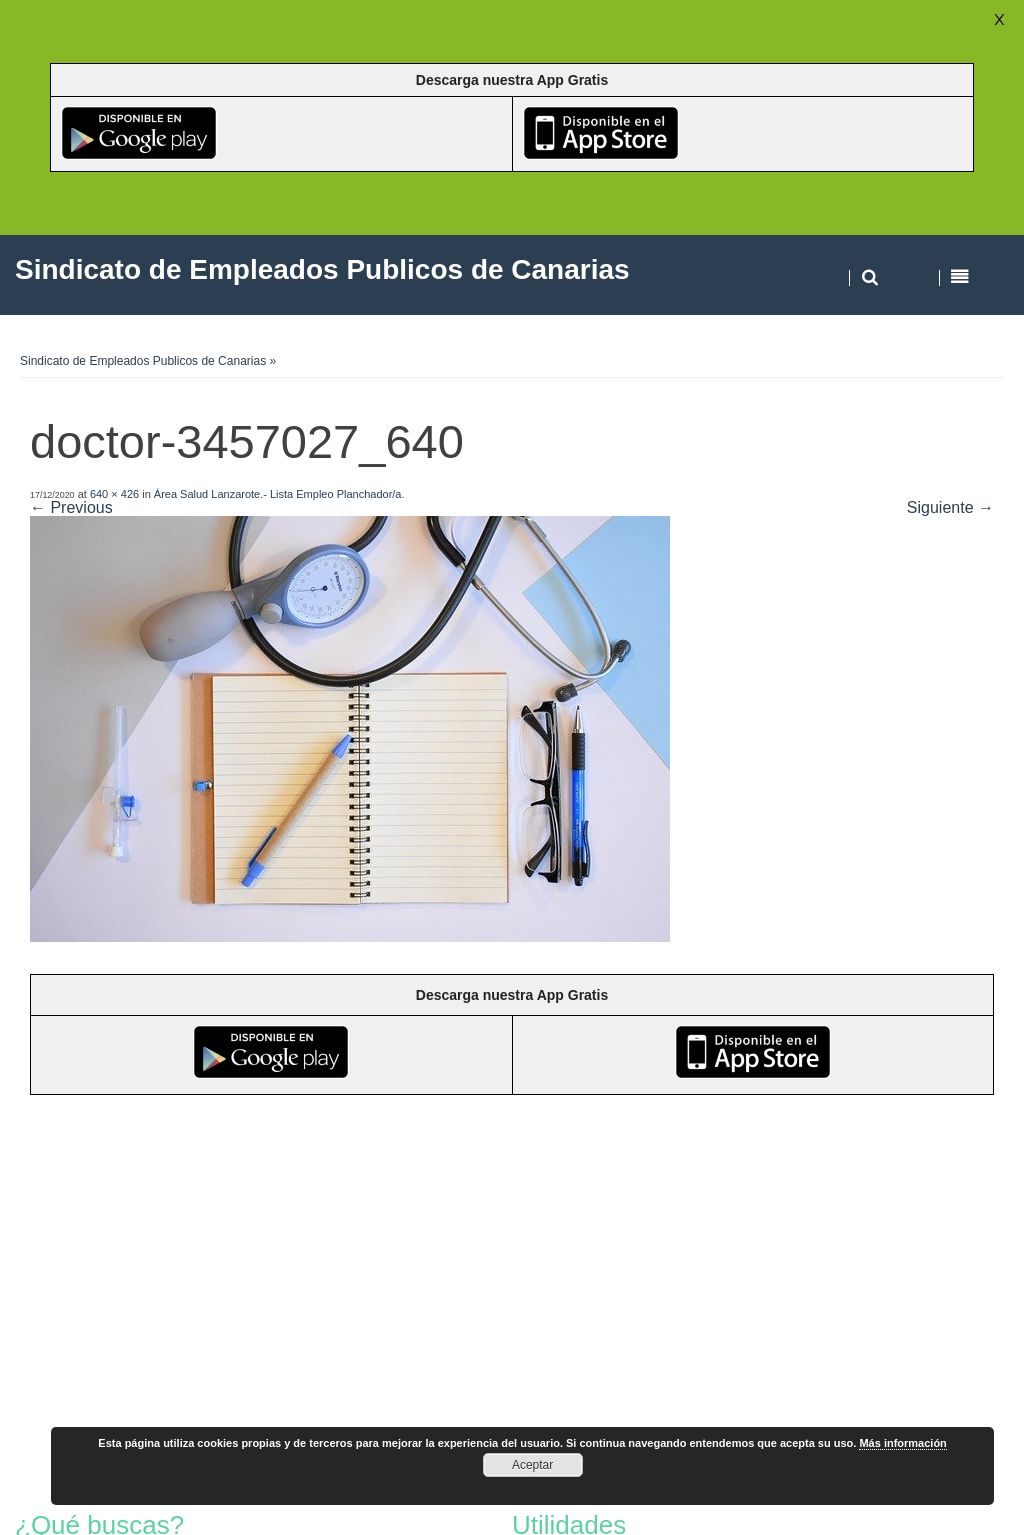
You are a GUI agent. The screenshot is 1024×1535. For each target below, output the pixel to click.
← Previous (71, 507)
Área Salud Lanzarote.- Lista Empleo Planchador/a (278, 494)
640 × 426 (114, 494)
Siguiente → (950, 507)
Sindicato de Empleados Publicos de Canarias (143, 361)
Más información (902, 1443)
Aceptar (532, 1465)
